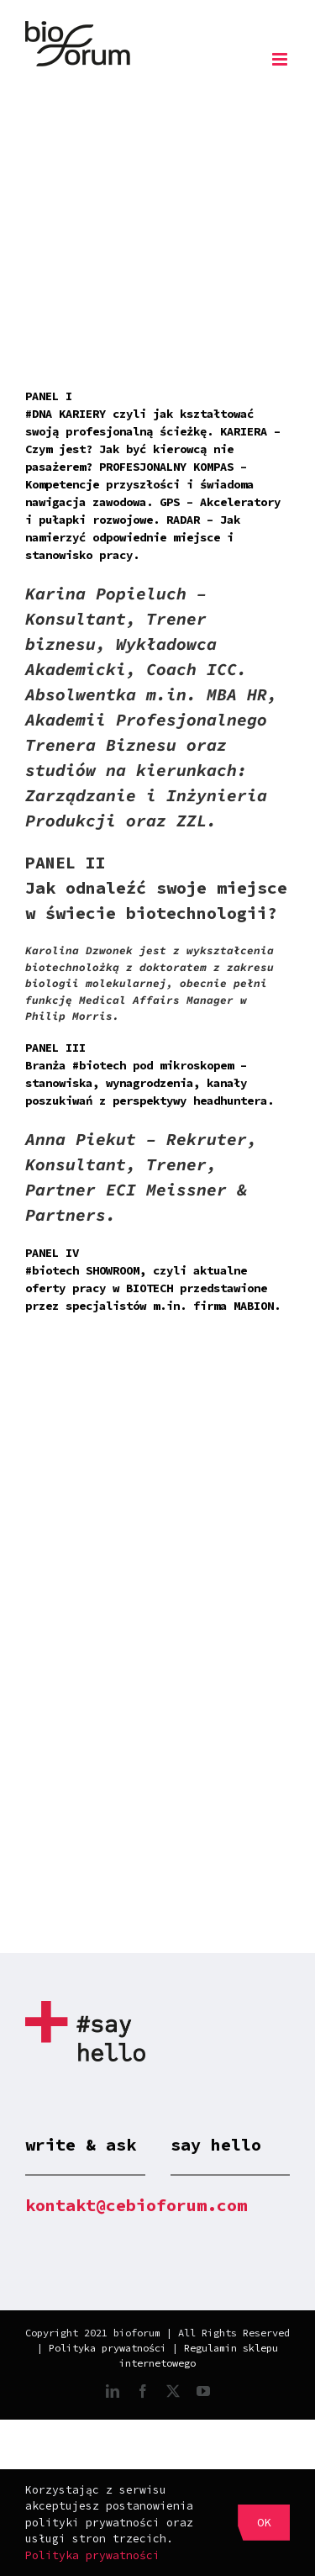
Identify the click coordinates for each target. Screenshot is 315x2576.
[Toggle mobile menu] (281, 59)
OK (263, 2522)
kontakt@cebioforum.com (136, 2204)
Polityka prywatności (107, 2347)
